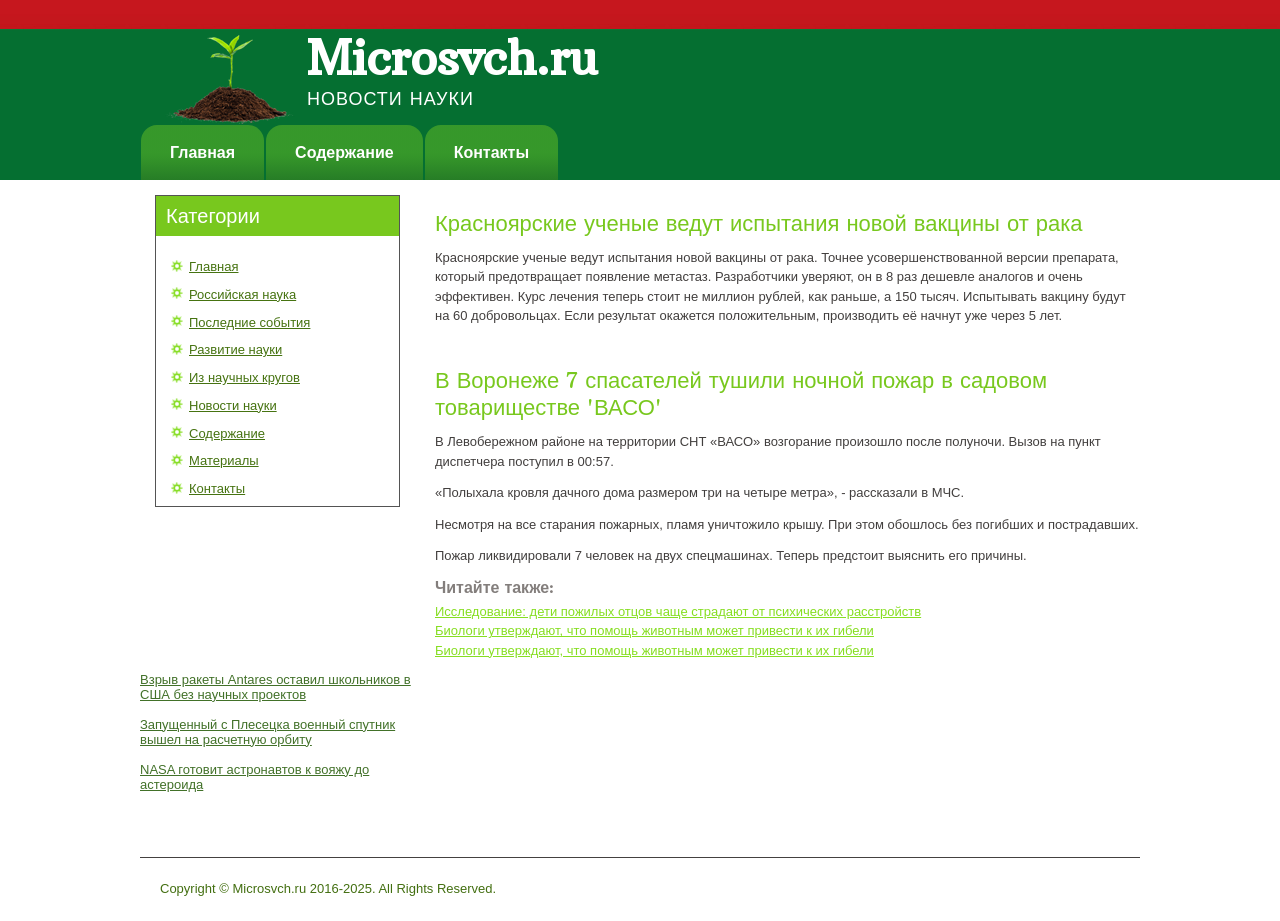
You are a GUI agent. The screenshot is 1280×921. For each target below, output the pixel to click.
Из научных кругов (244, 377)
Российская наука (242, 294)
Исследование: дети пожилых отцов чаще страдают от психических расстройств (678, 611)
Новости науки (233, 405)
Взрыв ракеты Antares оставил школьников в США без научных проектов (275, 687)
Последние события (249, 322)
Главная (202, 152)
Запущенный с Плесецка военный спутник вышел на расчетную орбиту (267, 732)
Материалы (224, 460)
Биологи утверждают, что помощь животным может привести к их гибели (654, 630)
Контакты (491, 152)
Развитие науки (235, 349)
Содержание (344, 152)
